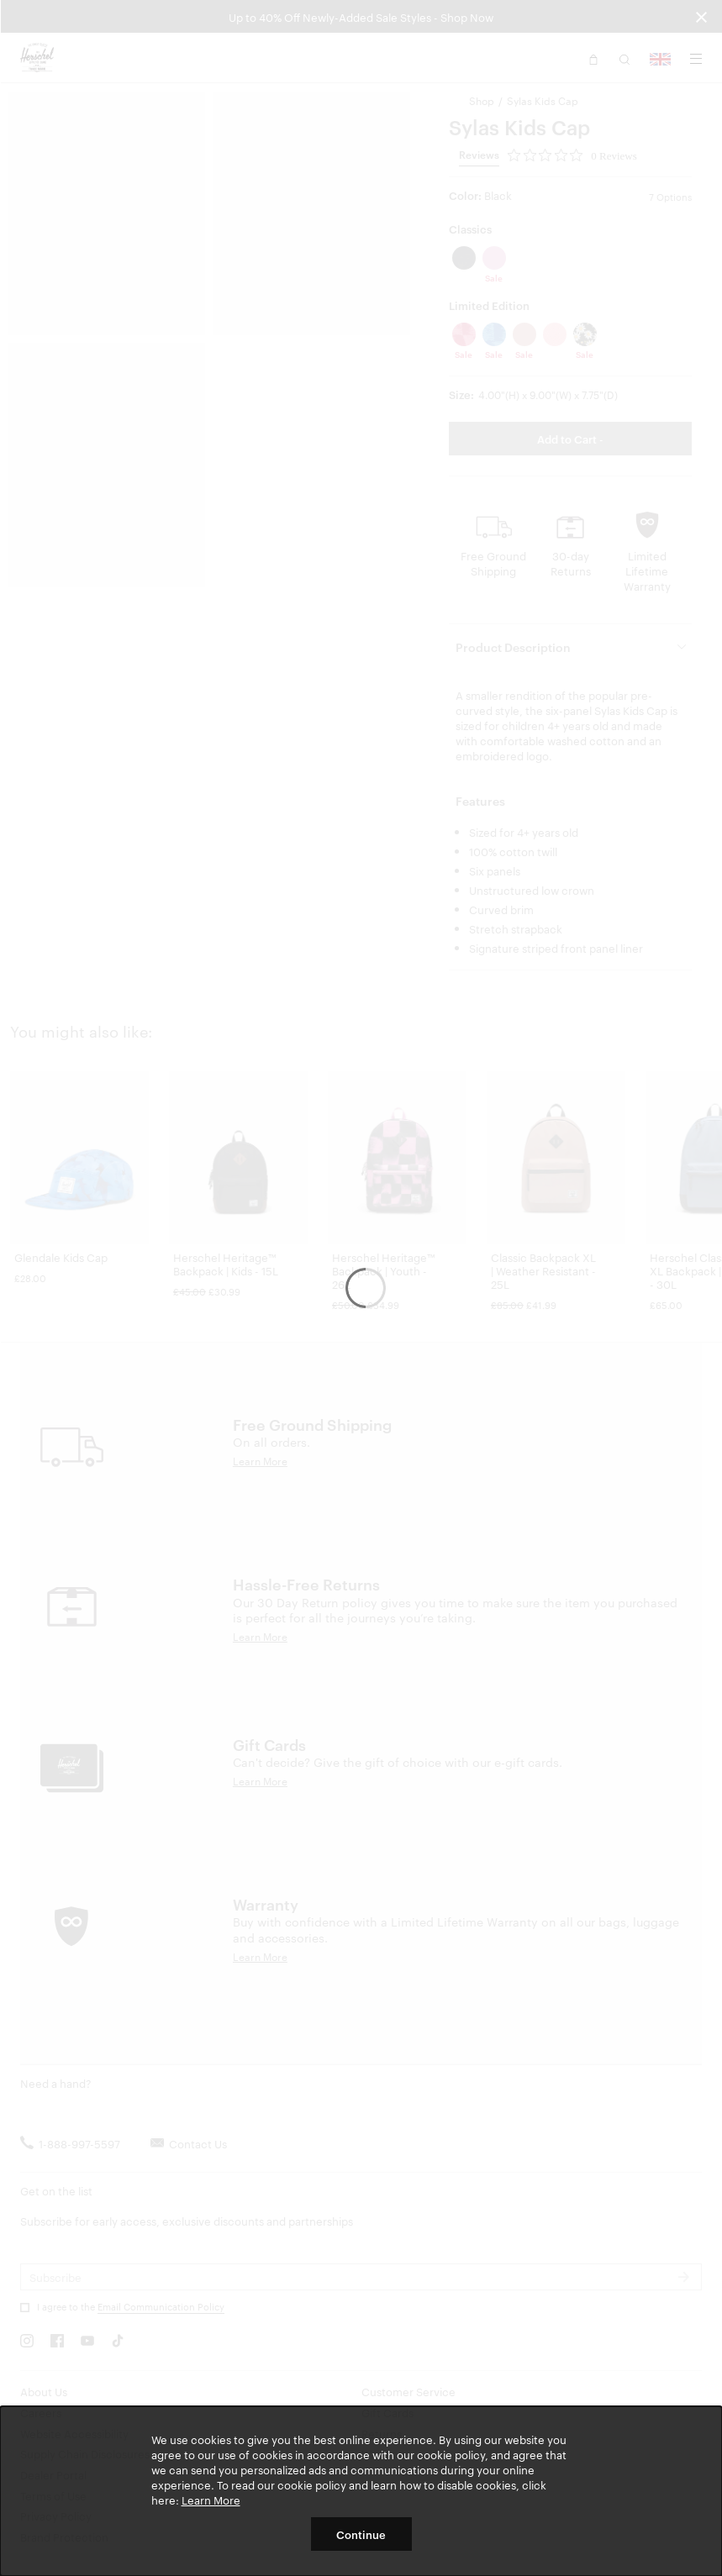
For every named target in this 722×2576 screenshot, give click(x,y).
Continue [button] (361, 2534)
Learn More (211, 2499)
